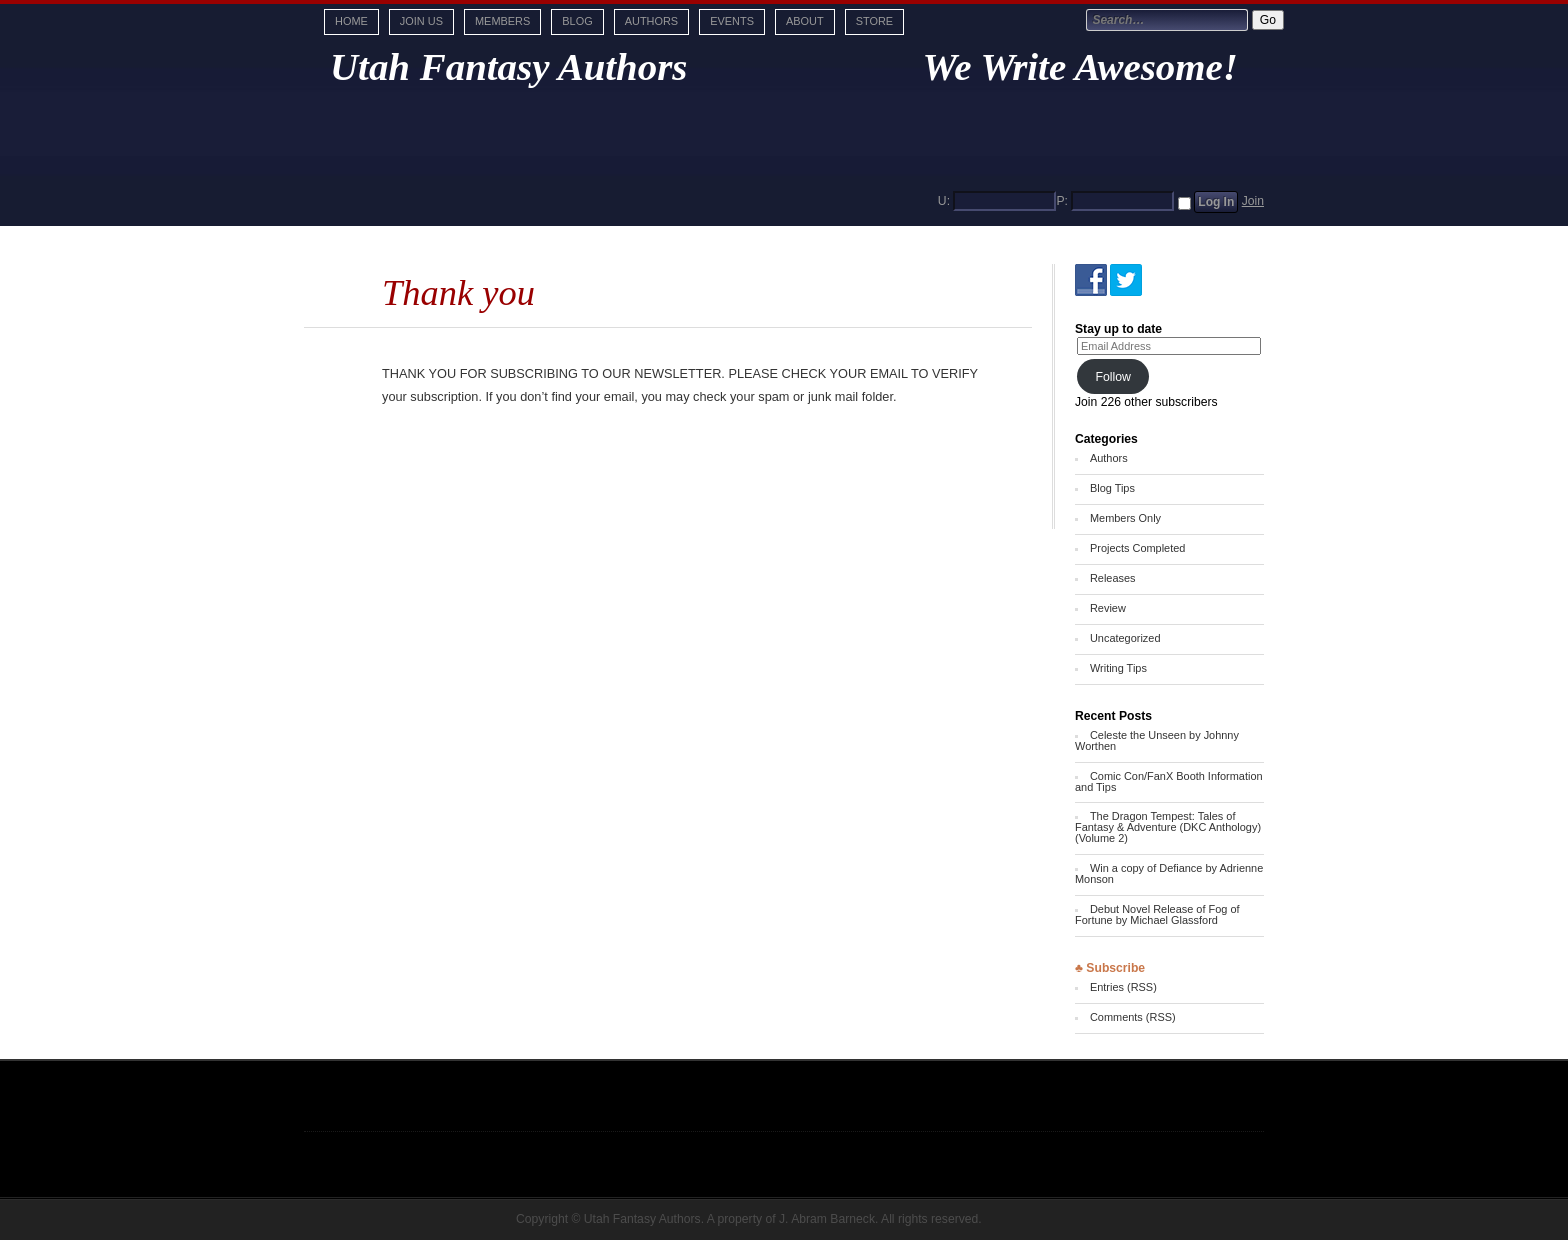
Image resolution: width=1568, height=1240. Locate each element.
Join (1253, 201)
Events (732, 21)
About (805, 21)
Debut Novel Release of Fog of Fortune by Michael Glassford (1157, 914)
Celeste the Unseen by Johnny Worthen (1157, 740)
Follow (1113, 377)
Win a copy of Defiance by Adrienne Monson (1169, 873)
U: (944, 201)
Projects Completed (1137, 548)
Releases (1113, 578)
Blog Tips (1112, 488)
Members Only (1125, 518)
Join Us (421, 21)
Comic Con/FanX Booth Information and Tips (1169, 781)
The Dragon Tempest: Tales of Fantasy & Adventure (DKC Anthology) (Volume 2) (1168, 827)
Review (1108, 608)
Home (351, 21)
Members (502, 21)
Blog (577, 21)
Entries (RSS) (1123, 987)
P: (1062, 201)
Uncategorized (1125, 638)
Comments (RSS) (1133, 1017)
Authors (651, 21)
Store (874, 21)
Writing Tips (1118, 668)
